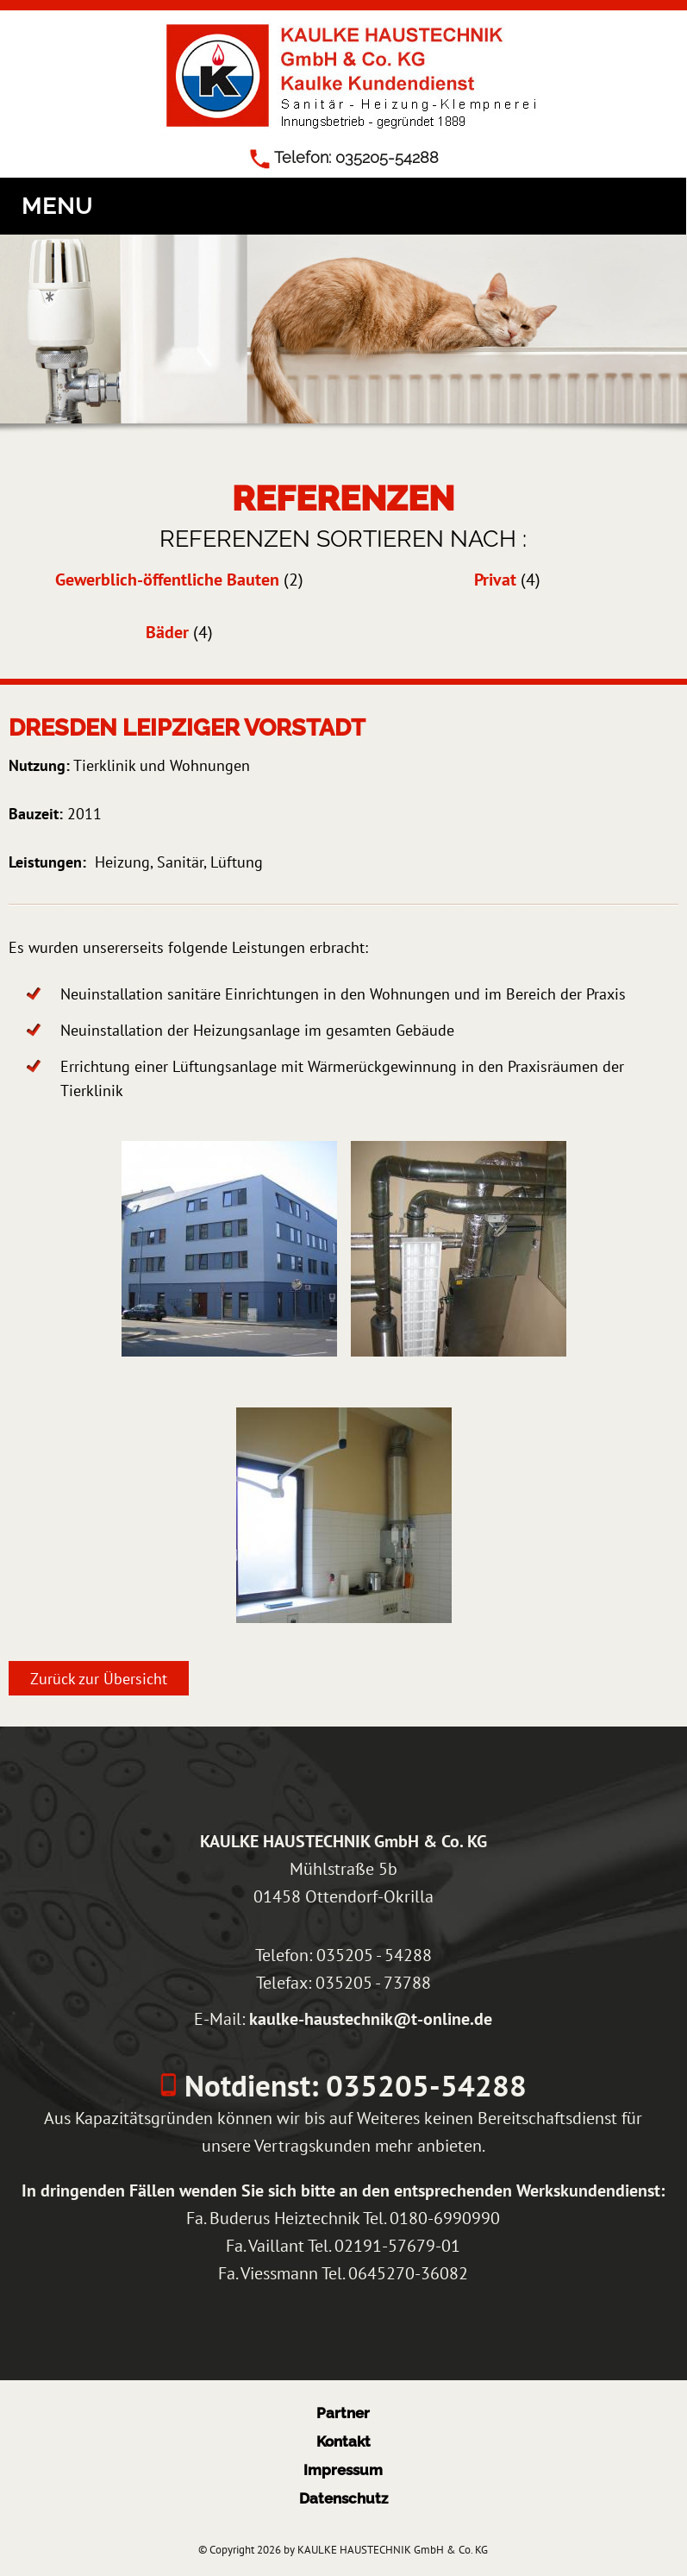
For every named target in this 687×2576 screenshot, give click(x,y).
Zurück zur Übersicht (98, 1678)
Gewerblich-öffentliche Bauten (167, 579)
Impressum (343, 2470)
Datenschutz (343, 2498)
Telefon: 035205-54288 (356, 157)
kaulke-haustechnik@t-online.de (370, 2018)
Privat (495, 579)
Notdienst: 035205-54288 (352, 2085)
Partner (343, 2413)
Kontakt (343, 2441)
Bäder (167, 632)
